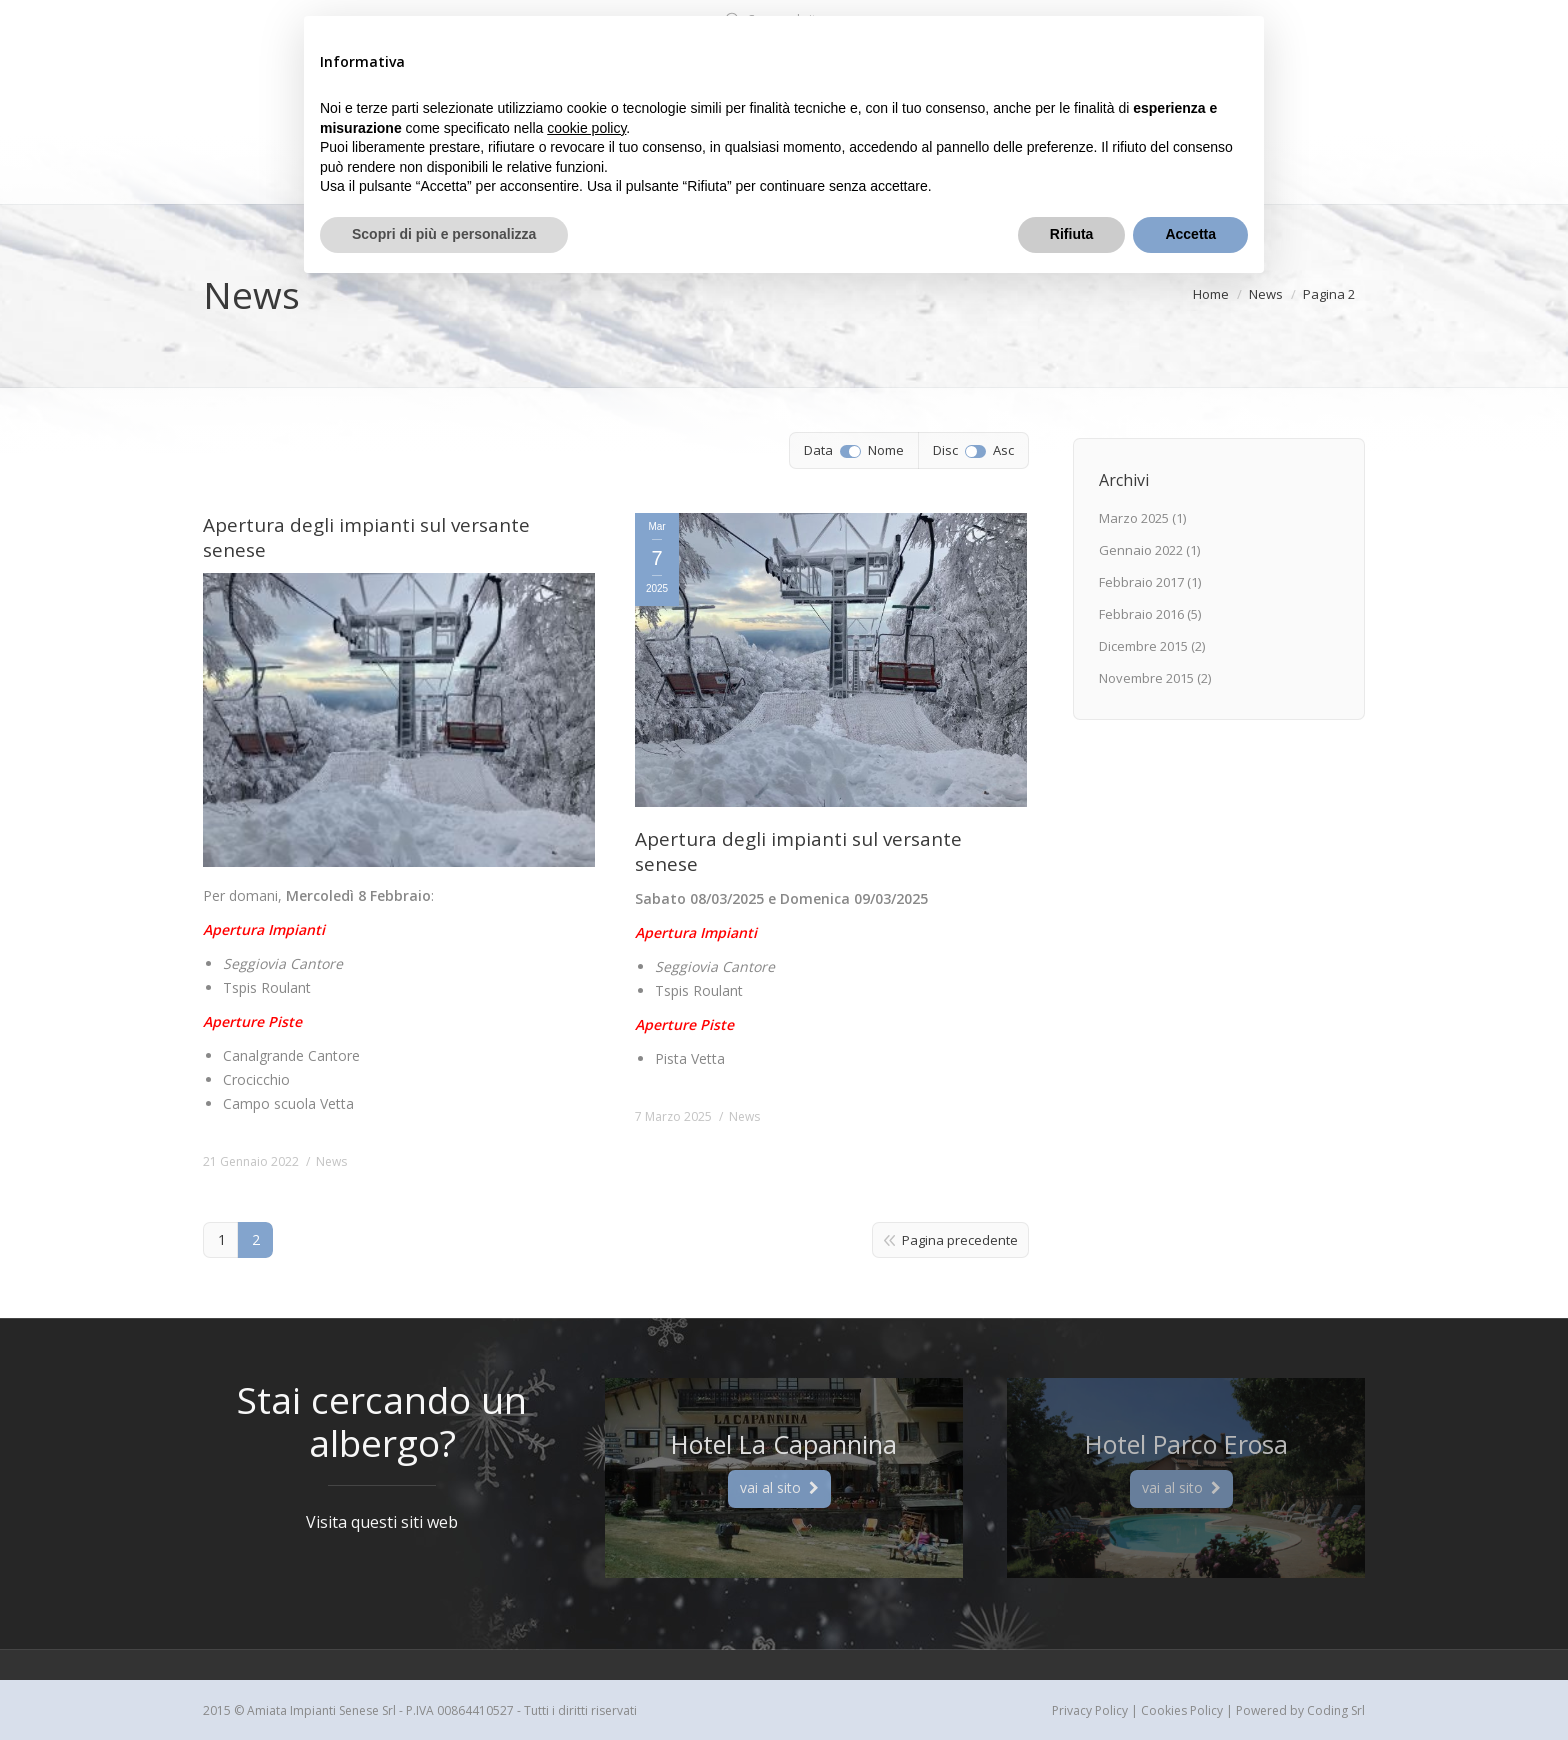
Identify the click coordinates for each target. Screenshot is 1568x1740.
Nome (886, 450)
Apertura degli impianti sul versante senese (366, 538)
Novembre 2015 (1146, 678)
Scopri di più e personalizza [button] (444, 234)
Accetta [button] (1190, 234)
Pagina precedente (960, 1240)
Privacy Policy (1090, 1710)
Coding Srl (1336, 1710)
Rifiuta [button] (1072, 234)
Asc (1003, 450)
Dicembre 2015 (1143, 646)
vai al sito (779, 1487)
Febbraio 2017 (1141, 582)
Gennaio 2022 (1141, 550)
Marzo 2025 (1134, 518)
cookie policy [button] (586, 128)
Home (1211, 294)
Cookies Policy (1182, 1710)
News (331, 1161)
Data (818, 450)
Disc (945, 450)
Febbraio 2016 (1141, 614)
